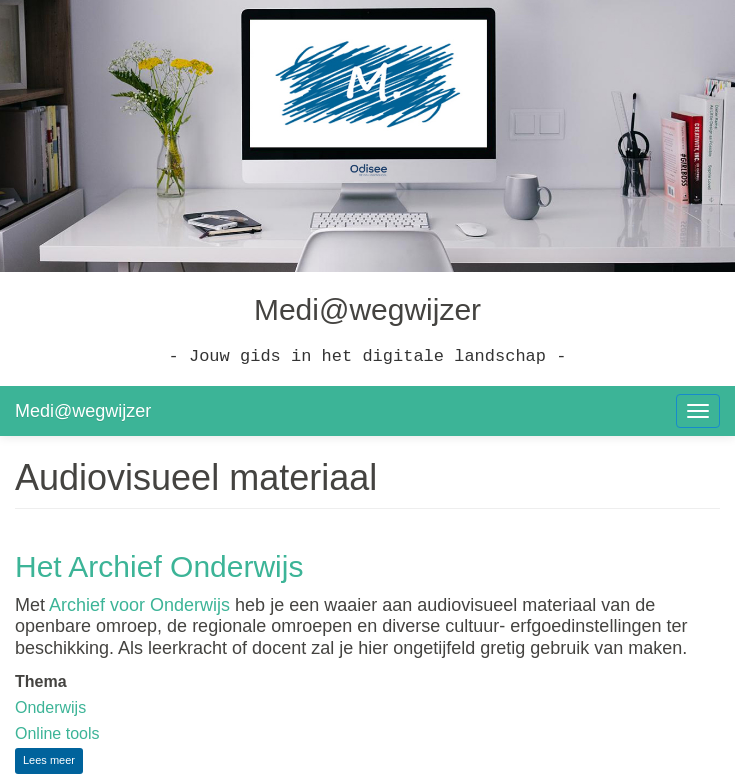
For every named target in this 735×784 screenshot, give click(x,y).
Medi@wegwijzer (83, 411)
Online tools (57, 733)
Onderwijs (50, 707)
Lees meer (53, 763)
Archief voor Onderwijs (139, 605)
